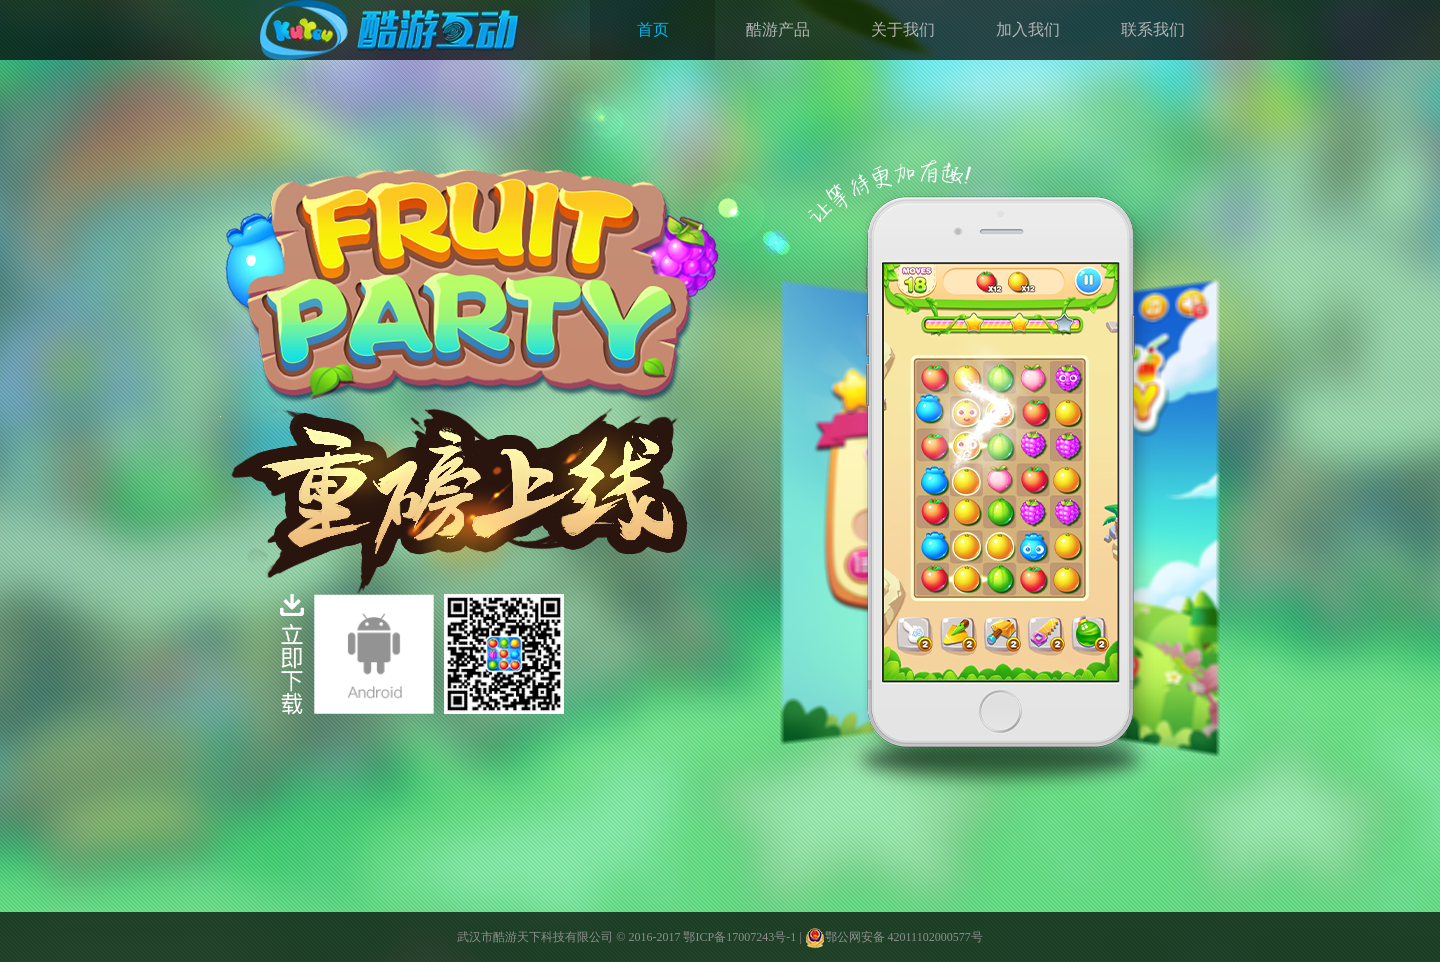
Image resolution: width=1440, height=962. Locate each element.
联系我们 (1153, 29)
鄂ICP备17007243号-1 (739, 937)
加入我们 (1028, 29)
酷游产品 (778, 29)
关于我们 (903, 29)
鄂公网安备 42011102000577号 (894, 937)
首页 (653, 29)
